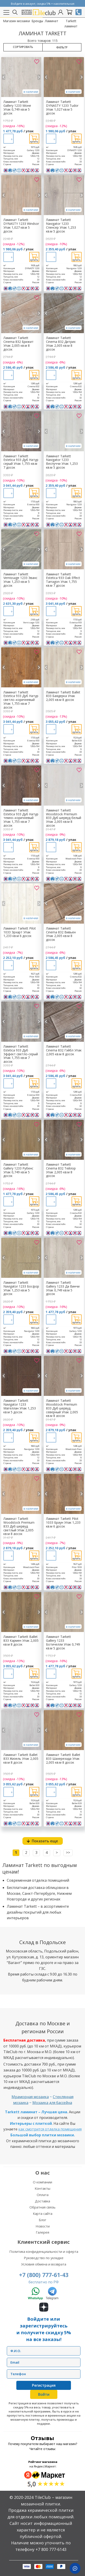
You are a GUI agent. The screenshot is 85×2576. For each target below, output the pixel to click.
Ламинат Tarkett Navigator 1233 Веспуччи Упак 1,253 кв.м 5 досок (62, 462)
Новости (43, 2226)
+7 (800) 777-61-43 (43, 2275)
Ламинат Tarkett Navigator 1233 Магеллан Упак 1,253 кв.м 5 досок (19, 1406)
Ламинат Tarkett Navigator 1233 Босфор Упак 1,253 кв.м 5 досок (21, 1288)
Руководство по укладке (43, 2258)
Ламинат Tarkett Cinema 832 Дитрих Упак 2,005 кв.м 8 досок (60, 343)
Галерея (42, 2232)
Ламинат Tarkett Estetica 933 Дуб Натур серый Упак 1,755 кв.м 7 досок (20, 462)
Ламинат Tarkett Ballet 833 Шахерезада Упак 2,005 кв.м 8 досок (63, 1759)
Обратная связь (42, 2207)
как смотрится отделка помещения (50, 2129)
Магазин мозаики (16, 21)
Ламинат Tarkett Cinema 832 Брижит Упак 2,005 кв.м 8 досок (18, 343)
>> (68, 1852)
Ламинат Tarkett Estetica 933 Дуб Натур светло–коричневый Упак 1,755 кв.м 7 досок (20, 699)
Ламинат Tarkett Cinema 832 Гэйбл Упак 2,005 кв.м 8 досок (64, 1050)
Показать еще (45, 1840)
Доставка (42, 2201)
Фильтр (62, 47)
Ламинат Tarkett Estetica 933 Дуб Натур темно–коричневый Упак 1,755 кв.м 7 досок (20, 818)
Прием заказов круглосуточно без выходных (42, 4)
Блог (42, 2220)
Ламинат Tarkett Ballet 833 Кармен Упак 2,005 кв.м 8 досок (21, 1640)
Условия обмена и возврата (43, 2264)
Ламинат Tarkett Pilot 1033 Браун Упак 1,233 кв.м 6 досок (63, 1522)
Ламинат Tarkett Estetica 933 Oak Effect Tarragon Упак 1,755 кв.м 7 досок (63, 580)
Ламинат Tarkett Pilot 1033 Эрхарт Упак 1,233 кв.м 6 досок (19, 932)
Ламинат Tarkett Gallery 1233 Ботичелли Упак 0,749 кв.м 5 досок (63, 1642)
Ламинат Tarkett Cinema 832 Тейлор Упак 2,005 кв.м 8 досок (61, 1170)
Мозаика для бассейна (52, 2102)
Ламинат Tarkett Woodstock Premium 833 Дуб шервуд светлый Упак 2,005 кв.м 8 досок (18, 1526)
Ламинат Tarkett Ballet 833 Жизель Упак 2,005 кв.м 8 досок (20, 1759)
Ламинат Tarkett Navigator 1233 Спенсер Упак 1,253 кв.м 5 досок (61, 225)
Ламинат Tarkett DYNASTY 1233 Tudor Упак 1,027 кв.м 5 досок (62, 107)
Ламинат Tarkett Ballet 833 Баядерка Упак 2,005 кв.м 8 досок (63, 696)
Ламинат (51, 21)
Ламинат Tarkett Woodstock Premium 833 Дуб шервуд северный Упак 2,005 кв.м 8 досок (62, 1408)
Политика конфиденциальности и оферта (43, 2251)
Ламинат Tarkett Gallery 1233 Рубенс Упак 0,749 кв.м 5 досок (18, 1170)
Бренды (37, 21)
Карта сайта (42, 2213)
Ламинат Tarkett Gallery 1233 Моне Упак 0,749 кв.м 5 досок (17, 107)
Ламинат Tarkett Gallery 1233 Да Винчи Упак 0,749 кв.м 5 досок (63, 1288)
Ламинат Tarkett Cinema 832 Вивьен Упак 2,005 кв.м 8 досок (61, 934)
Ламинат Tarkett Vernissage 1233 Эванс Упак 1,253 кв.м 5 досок (20, 580)
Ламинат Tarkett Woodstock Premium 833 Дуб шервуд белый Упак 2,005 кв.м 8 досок (63, 818)
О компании (42, 2182)
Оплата (43, 2194)
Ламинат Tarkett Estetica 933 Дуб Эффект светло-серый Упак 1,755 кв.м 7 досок (20, 1054)
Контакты (42, 2188)
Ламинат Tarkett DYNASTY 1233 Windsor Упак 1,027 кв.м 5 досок (21, 225)
